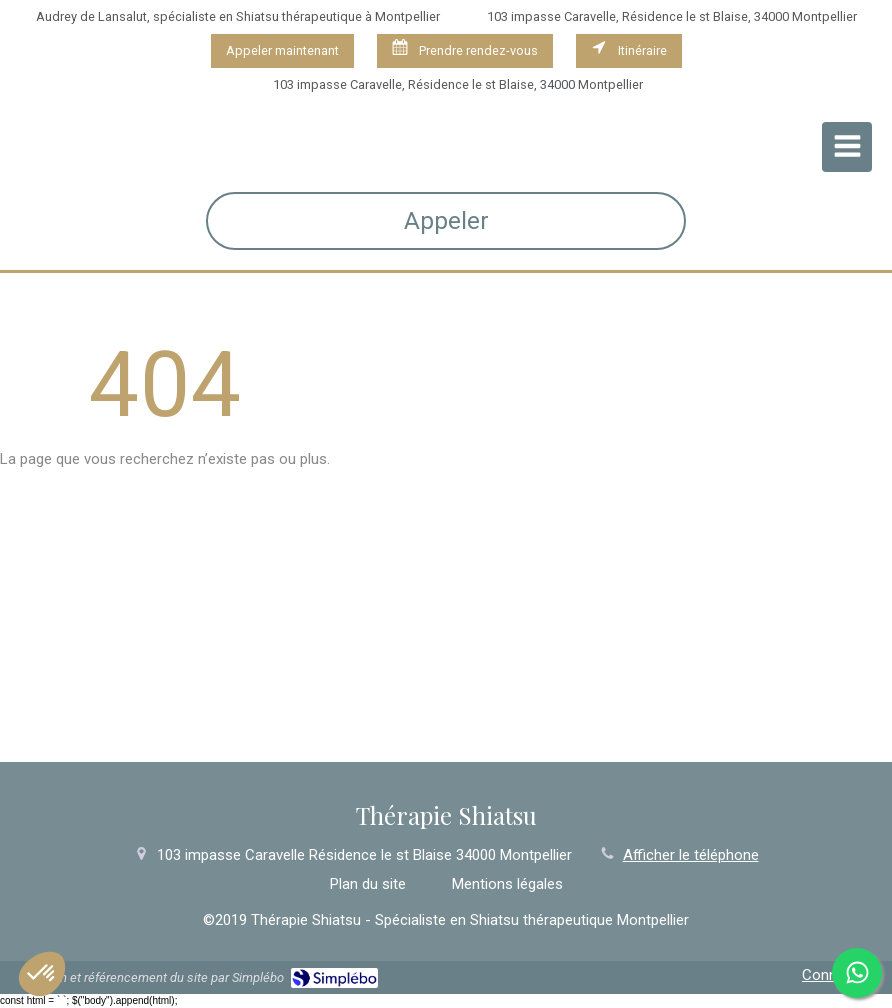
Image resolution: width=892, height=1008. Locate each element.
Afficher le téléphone (691, 855)
